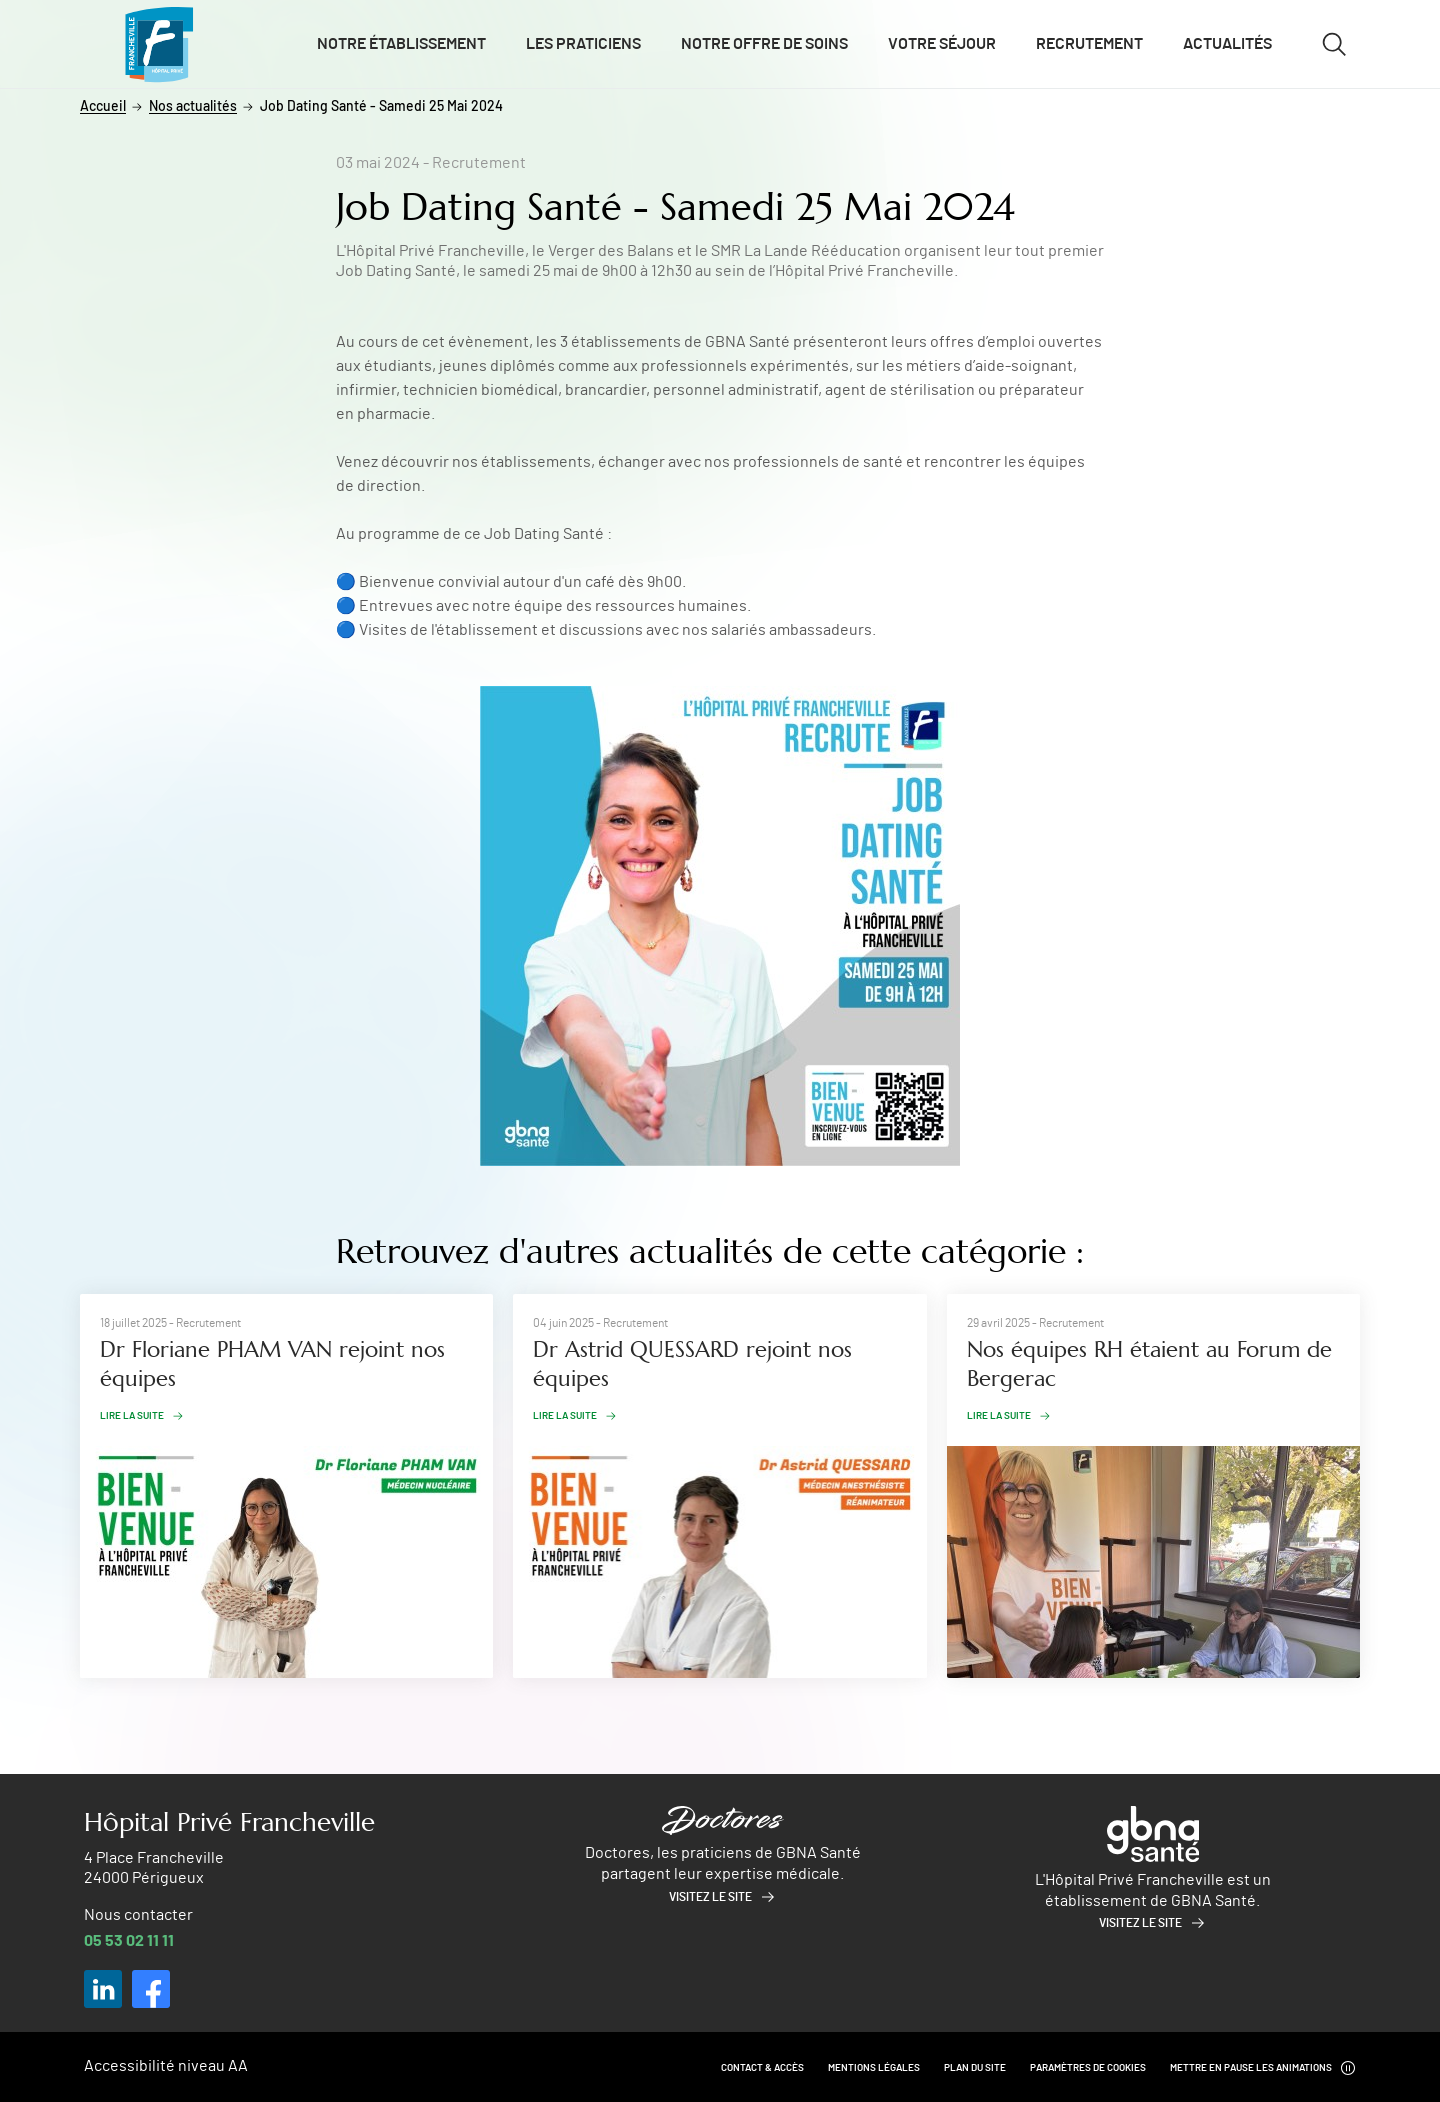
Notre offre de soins (764, 44)
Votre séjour (942, 44)
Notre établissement (401, 44)
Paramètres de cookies (1088, 2068)
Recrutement (1089, 44)
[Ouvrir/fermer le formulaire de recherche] (1334, 44)
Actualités (1227, 44)
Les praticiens (583, 44)
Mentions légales (874, 2068)
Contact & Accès (762, 2068)
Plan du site (975, 2068)
